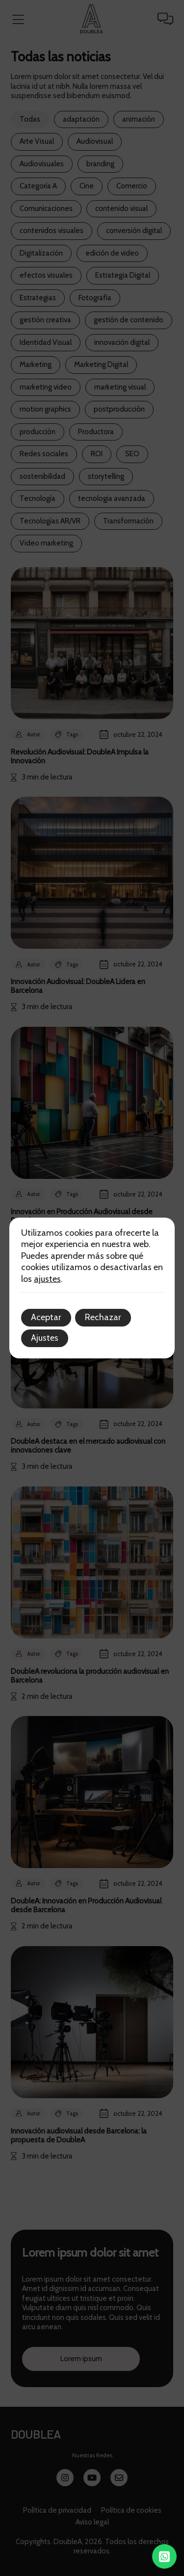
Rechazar (103, 1317)
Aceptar (46, 1317)
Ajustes (44, 1337)
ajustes (47, 1279)
